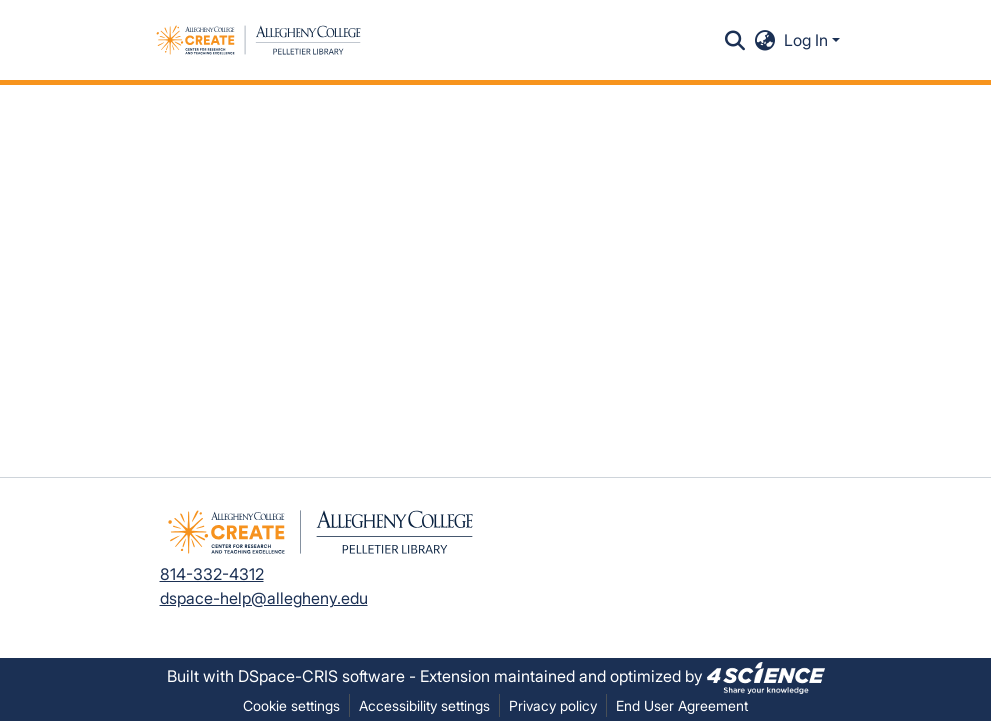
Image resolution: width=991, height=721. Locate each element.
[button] (258, 40)
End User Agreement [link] (682, 705)
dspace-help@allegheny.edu (264, 598)
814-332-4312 (212, 574)
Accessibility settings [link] (424, 705)
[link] (766, 676)
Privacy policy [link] (553, 705)
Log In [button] (808, 40)
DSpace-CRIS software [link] (321, 676)
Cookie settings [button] (291, 705)
